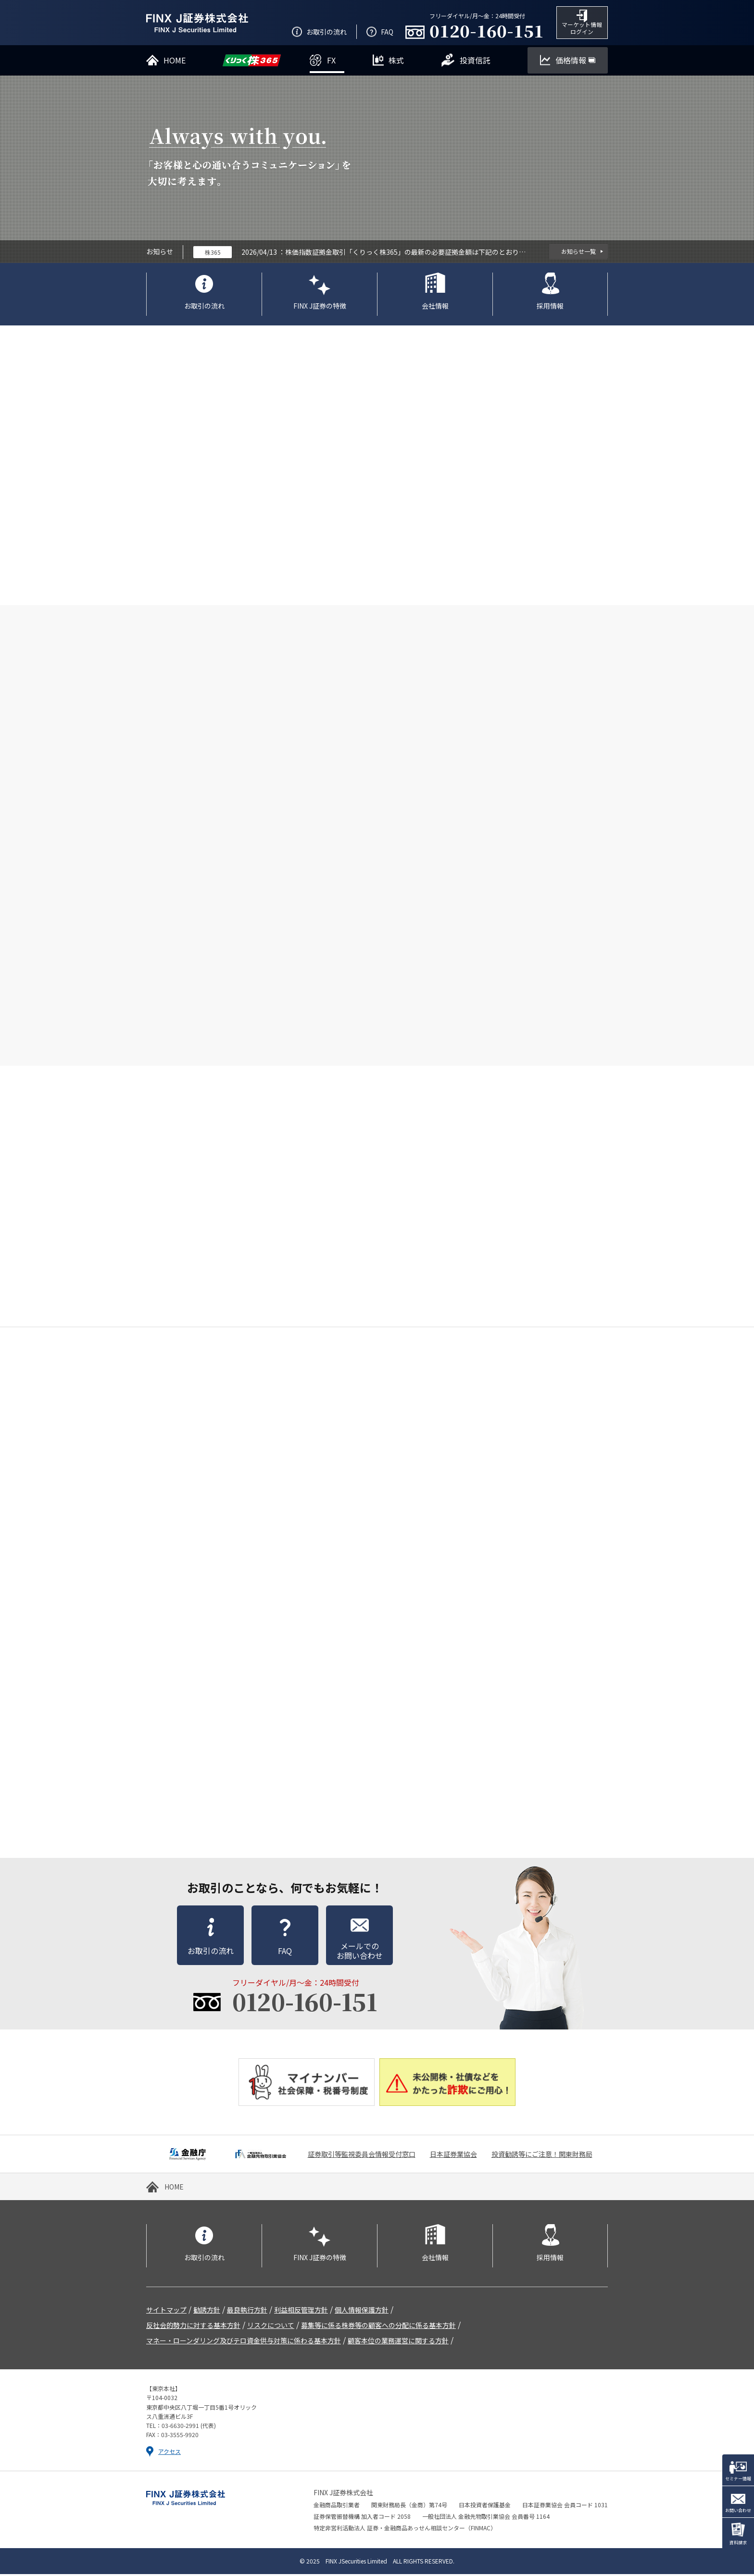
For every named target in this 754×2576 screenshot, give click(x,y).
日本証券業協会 (453, 2156)
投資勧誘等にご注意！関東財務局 (541, 2156)
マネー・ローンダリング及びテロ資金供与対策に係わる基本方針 (243, 2342)
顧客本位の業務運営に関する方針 (398, 2342)
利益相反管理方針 (301, 2311)
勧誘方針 (206, 2311)
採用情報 (550, 307)
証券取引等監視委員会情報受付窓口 (361, 2156)
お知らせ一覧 (578, 253)
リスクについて (270, 2327)
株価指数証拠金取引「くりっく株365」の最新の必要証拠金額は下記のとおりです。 (405, 253)
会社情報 (435, 307)
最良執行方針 (247, 2311)
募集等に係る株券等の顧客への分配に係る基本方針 (378, 2327)
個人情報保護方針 (362, 2311)
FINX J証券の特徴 (319, 307)
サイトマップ (166, 2311)
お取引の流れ (204, 307)
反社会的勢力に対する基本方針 (193, 2327)
